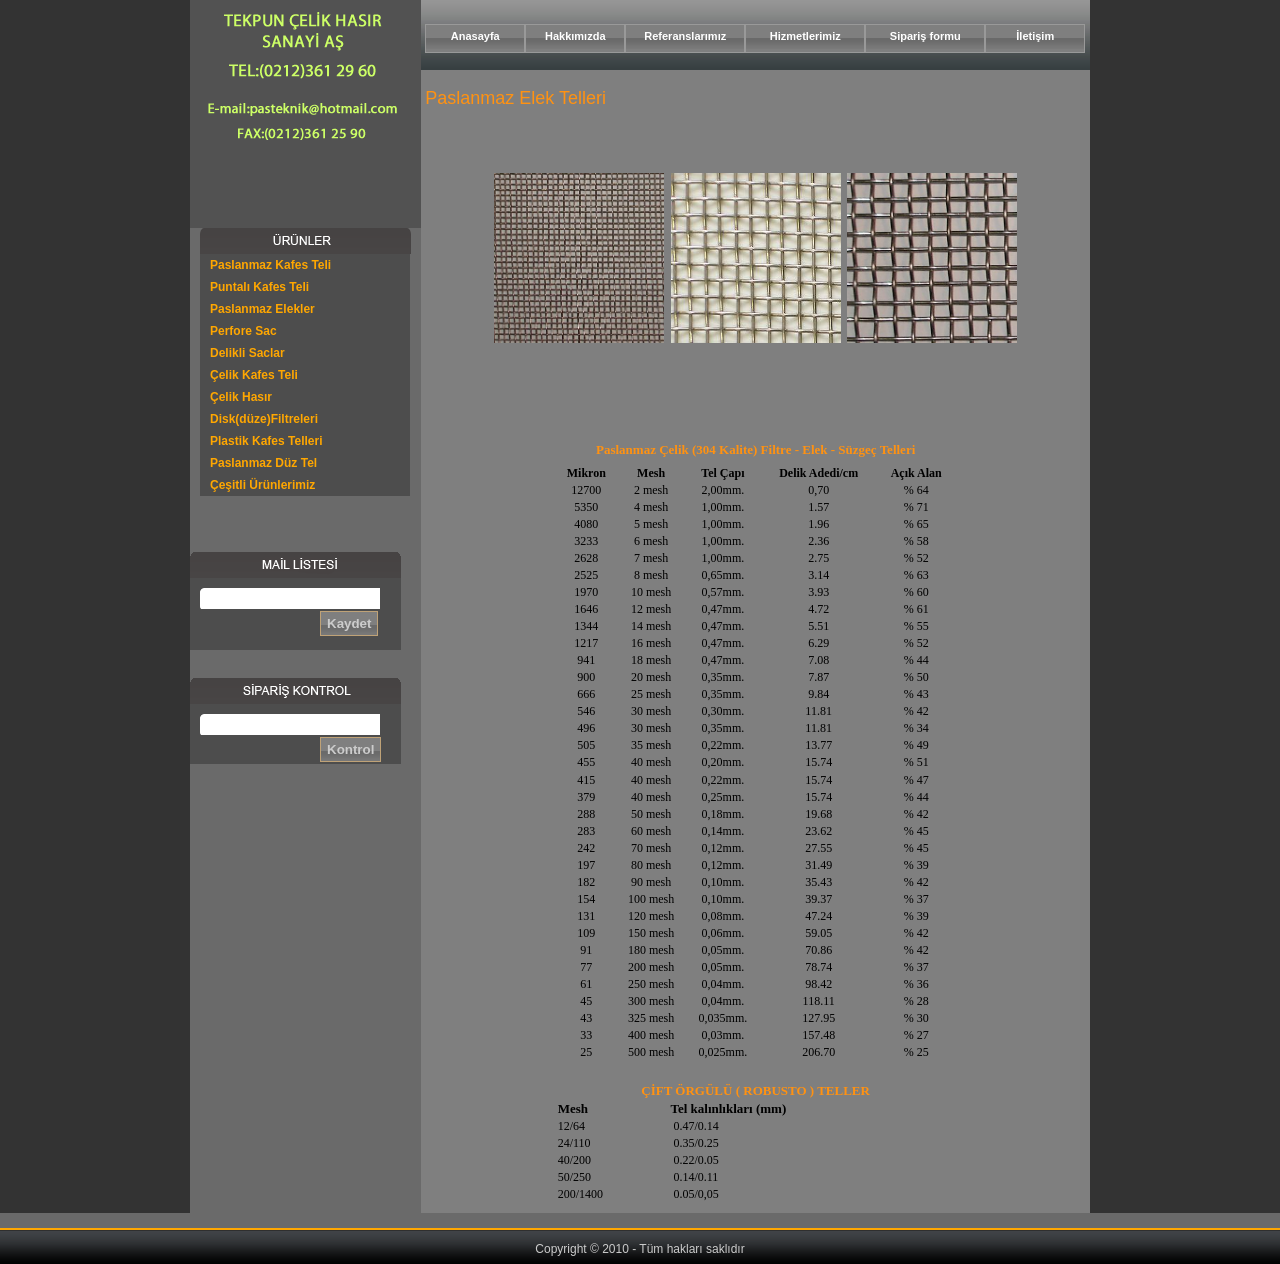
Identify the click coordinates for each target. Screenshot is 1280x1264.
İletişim (1035, 36)
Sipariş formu (925, 36)
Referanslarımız (685, 36)
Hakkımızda (575, 36)
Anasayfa (475, 36)
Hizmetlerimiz (805, 36)
